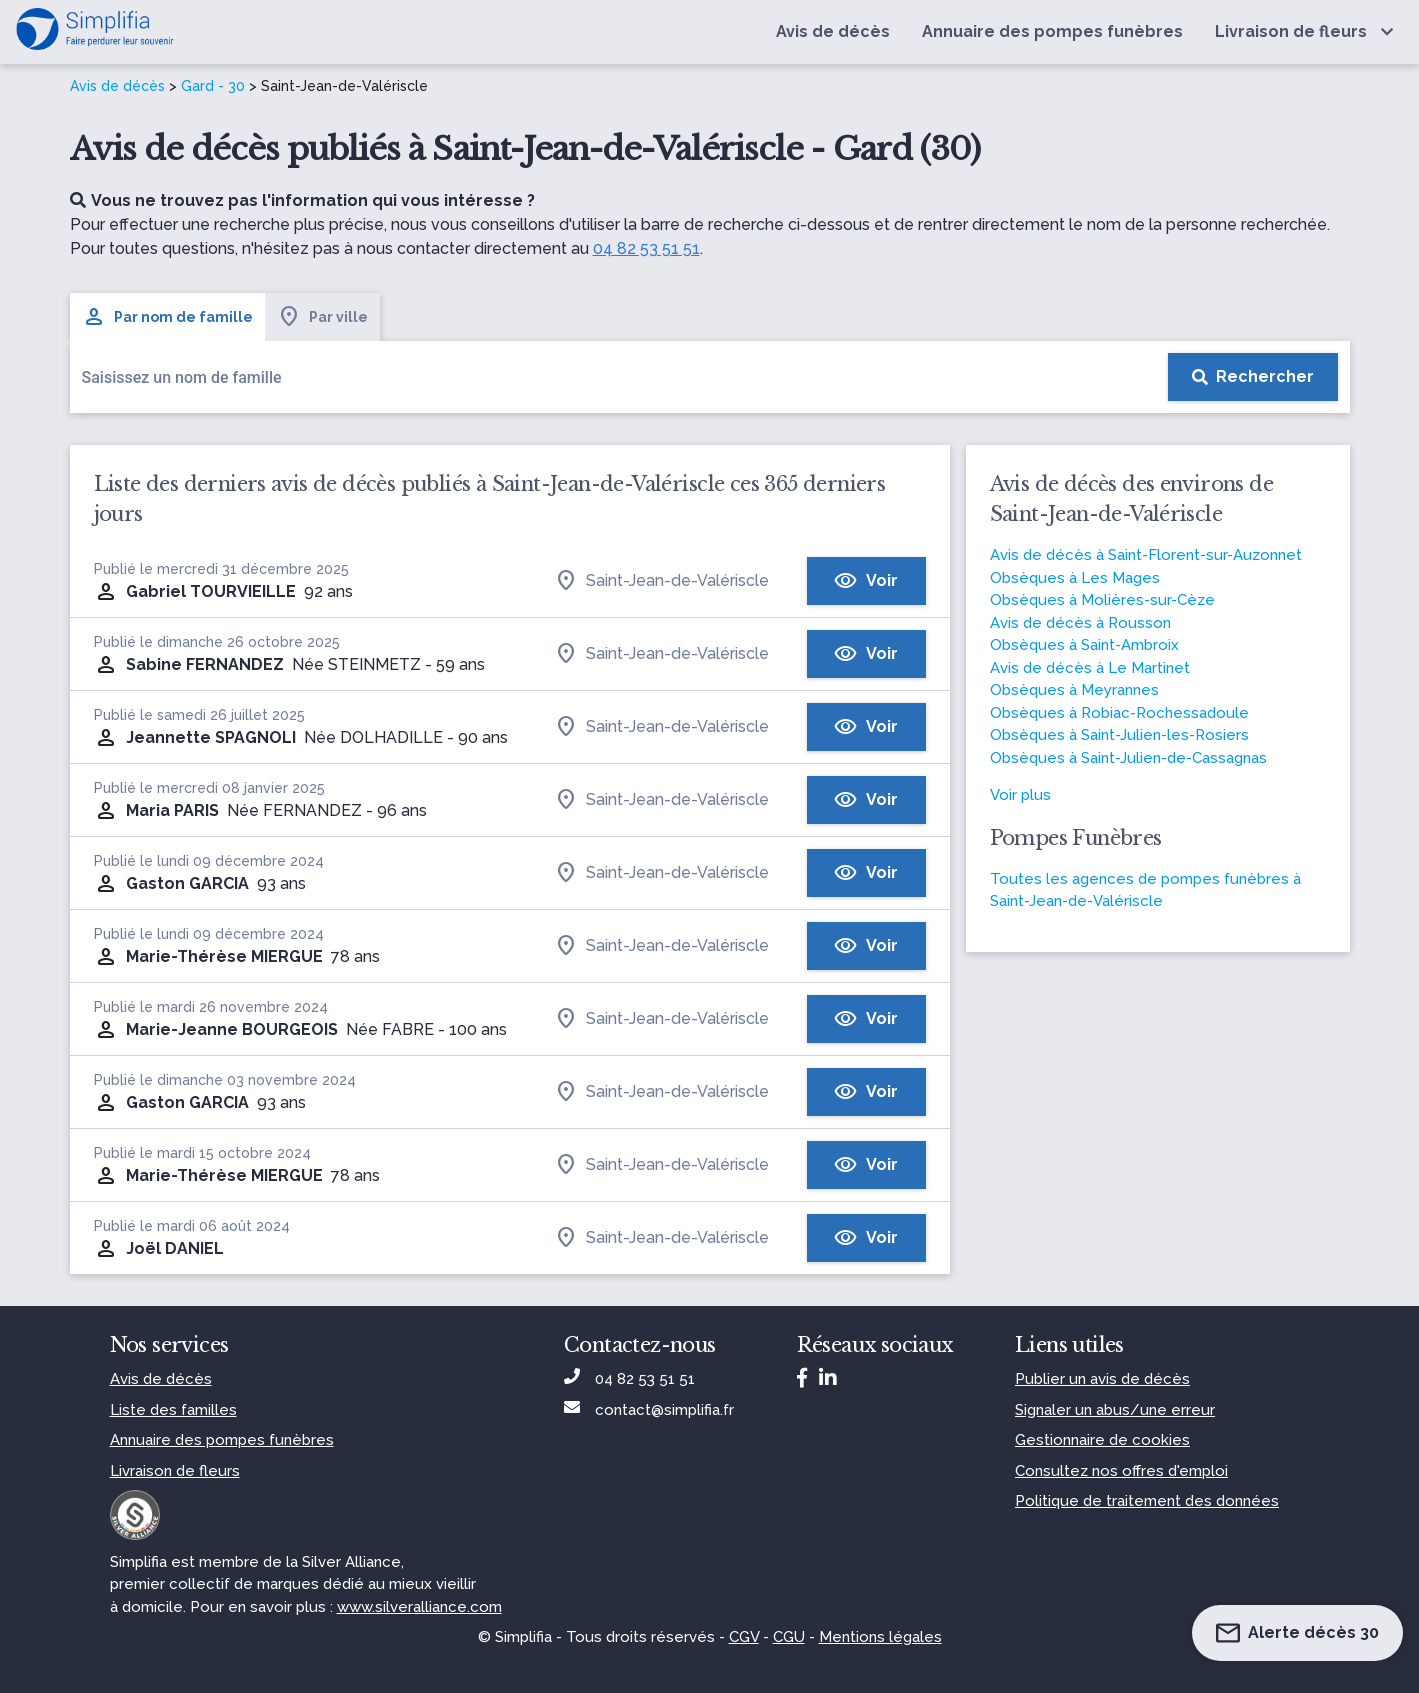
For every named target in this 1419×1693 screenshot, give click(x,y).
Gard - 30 (213, 86)
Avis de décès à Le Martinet (1090, 668)
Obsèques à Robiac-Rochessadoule (1119, 713)
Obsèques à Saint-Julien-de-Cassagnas (1128, 758)
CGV (744, 1637)
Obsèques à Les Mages (1075, 578)
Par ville (322, 317)
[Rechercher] (1253, 377)
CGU (789, 1637)
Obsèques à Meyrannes (1074, 690)
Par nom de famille (167, 317)
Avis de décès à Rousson (1080, 623)
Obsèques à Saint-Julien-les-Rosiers (1119, 735)
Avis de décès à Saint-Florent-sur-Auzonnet (1146, 555)
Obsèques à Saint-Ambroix (1084, 645)
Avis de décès (117, 86)
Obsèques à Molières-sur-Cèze (1102, 600)
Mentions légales (880, 1637)
